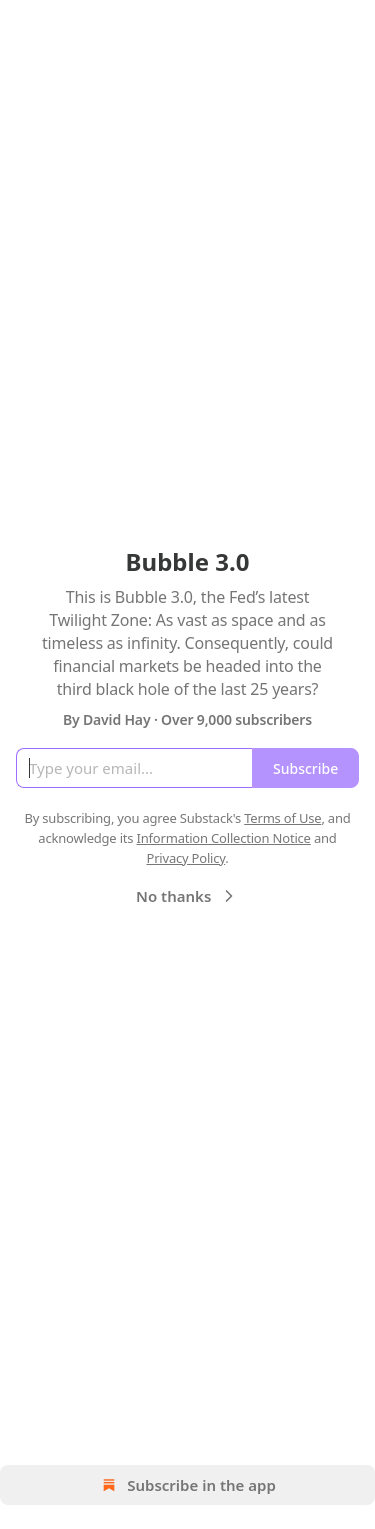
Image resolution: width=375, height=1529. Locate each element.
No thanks (187, 896)
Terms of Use (282, 818)
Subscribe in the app (187, 1485)
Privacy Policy (185, 858)
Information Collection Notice (224, 838)
